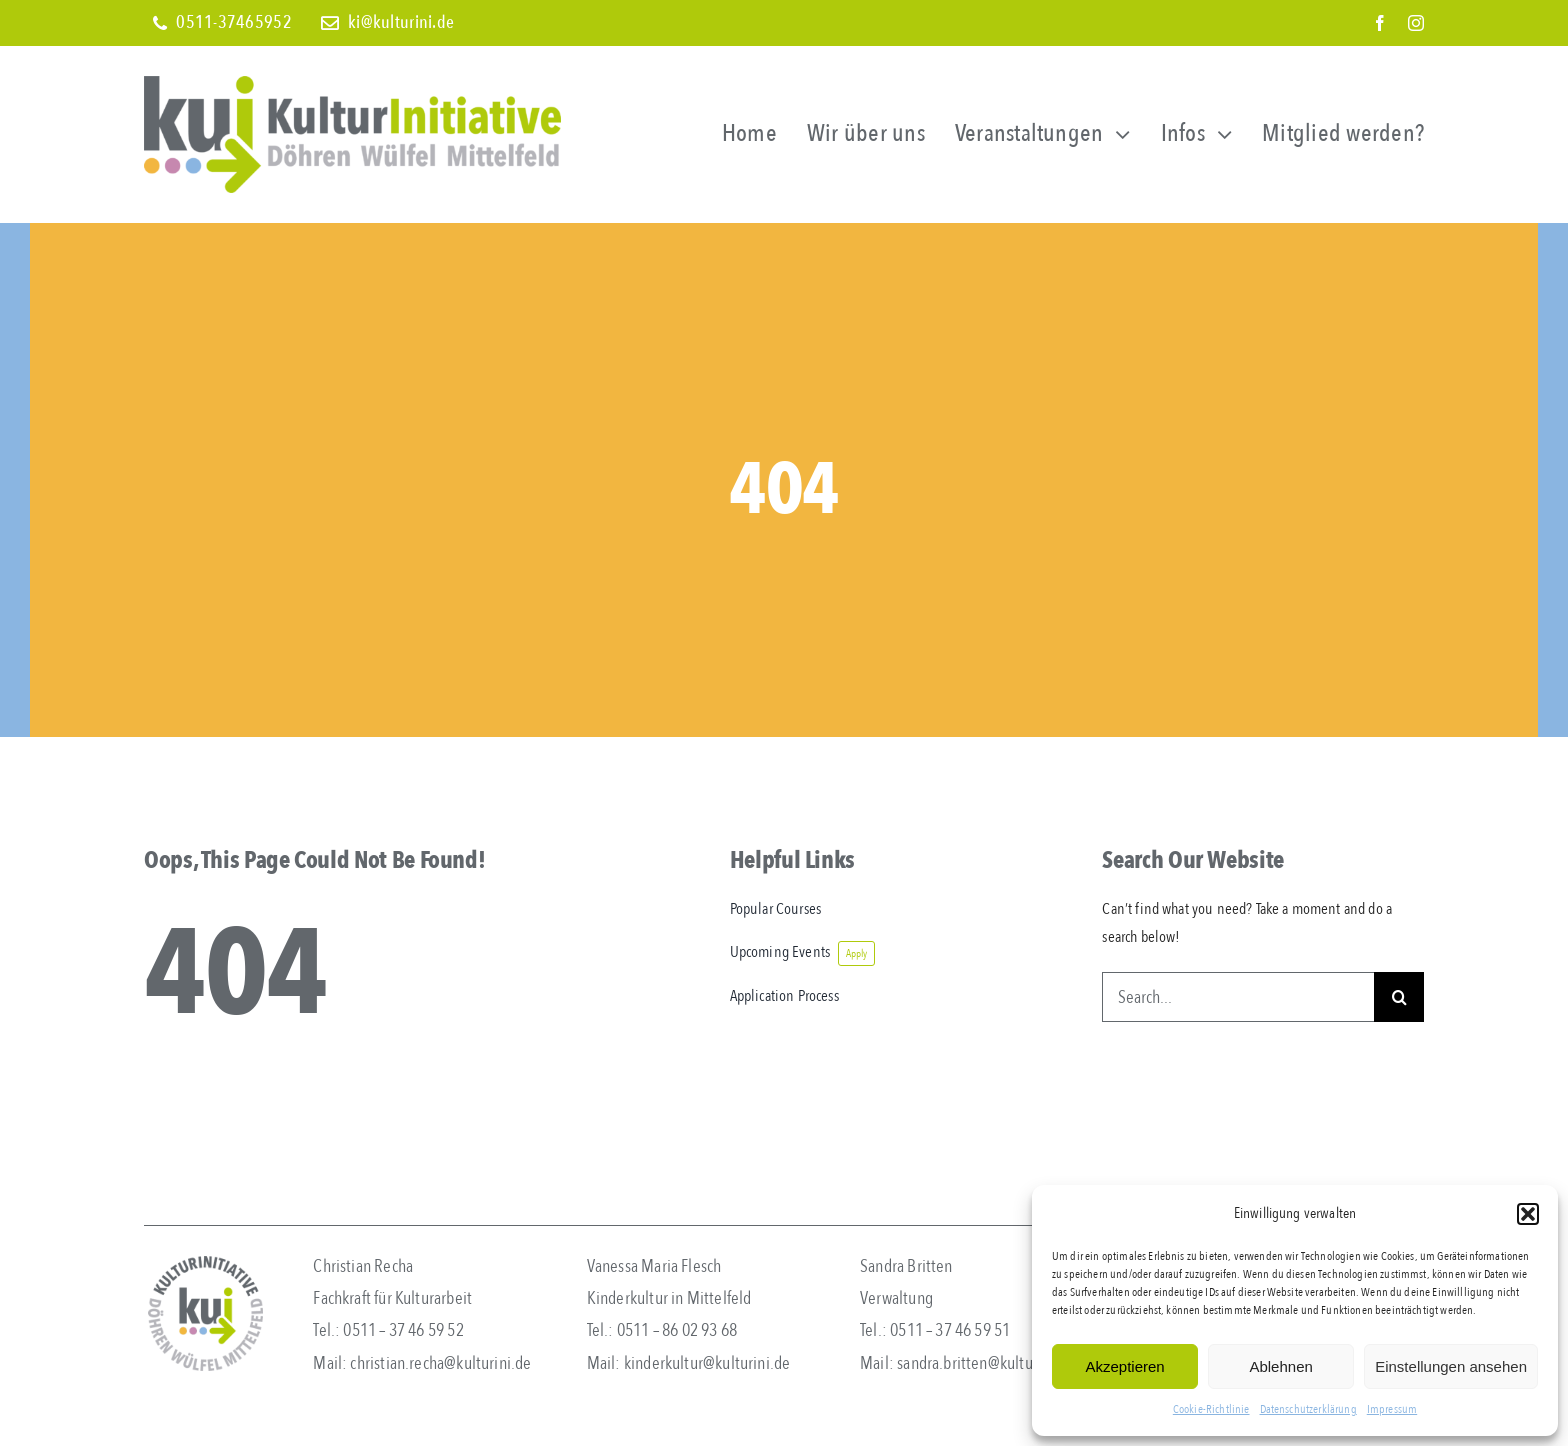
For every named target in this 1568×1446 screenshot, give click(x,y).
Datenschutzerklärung (1308, 1409)
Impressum (1392, 1409)
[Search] (1399, 997)
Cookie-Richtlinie (1211, 1409)
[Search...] (1238, 997)
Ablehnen (1280, 1366)
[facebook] (1380, 23)
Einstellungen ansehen (1451, 1366)
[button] (1528, 1214)
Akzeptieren (1124, 1366)
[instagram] (1416, 23)
